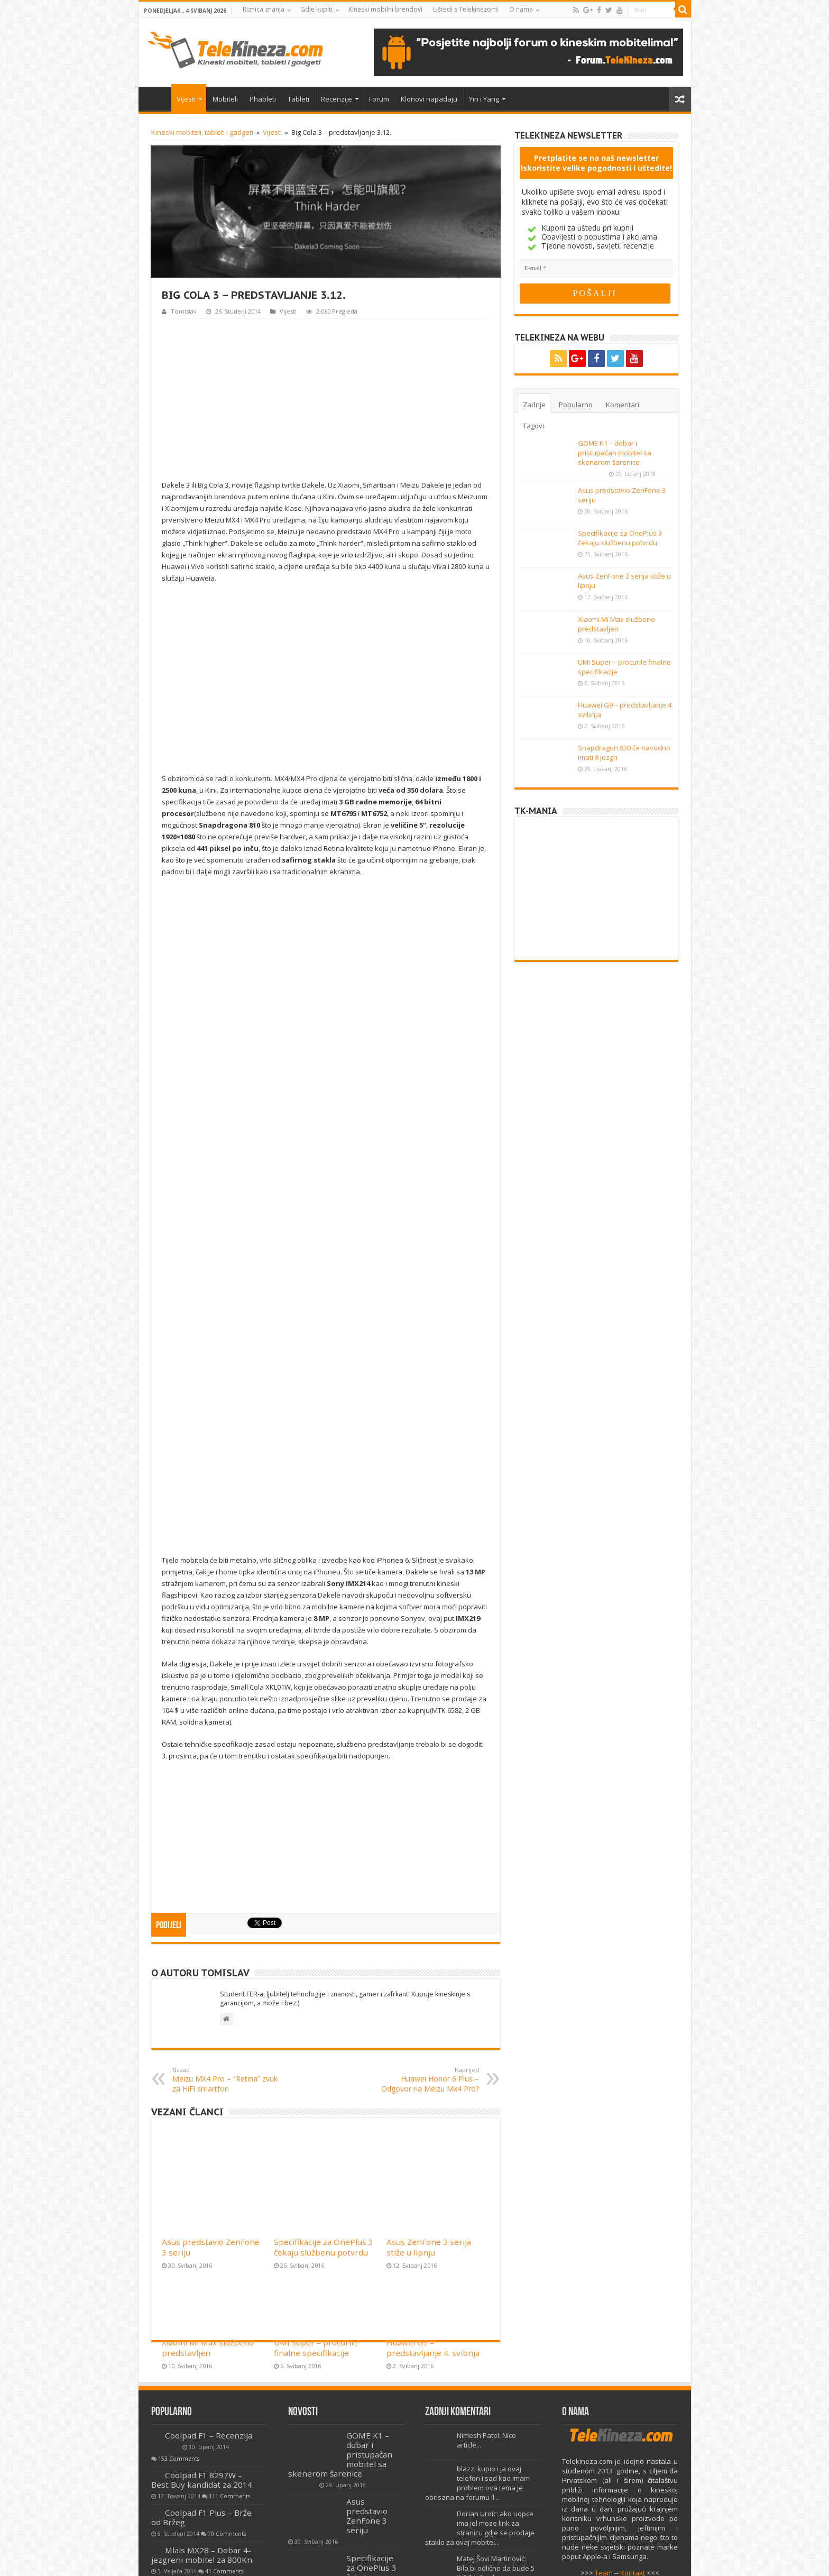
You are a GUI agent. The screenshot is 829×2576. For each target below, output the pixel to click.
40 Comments (177, 2466)
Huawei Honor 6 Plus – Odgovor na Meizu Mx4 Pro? (425, 1935)
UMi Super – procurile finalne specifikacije (316, 2154)
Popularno (576, 404)
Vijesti (186, 99)
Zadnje (534, 404)
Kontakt (632, 2428)
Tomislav (184, 311)
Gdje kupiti (316, 9)
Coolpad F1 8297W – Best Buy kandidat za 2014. (202, 2335)
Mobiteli (225, 99)
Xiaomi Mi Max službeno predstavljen (208, 2154)
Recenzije (336, 99)
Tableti (298, 99)
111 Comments (229, 2351)
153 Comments (178, 2313)
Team (604, 2428)
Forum (379, 99)
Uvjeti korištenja (283, 2558)
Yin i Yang (484, 99)
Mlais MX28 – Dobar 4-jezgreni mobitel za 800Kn (201, 2410)
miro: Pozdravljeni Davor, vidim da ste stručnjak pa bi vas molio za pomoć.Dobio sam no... (475, 2463)
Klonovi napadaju (429, 99)
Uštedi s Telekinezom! (466, 9)
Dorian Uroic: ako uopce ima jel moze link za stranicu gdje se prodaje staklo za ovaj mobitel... (480, 2383)
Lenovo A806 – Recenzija (212, 2442)
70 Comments (227, 2388)
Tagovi (533, 425)
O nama (521, 9)
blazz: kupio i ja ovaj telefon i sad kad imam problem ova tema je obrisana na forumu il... (477, 2338)
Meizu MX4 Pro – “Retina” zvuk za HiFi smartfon (226, 1935)
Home (157, 98)
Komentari (622, 404)
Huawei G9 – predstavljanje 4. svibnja (433, 2154)
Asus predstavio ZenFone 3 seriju (367, 2370)
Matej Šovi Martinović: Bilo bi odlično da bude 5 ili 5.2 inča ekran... (496, 2423)
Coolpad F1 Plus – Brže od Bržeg (201, 2372)
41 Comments (224, 2426)
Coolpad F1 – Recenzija (208, 2290)
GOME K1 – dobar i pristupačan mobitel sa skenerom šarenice (614, 452)
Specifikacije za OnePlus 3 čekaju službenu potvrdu (323, 2054)
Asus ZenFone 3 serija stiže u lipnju (428, 2054)
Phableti (263, 99)
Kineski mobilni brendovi (385, 9)
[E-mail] (596, 268)
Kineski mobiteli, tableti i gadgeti (202, 132)
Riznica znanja (263, 9)
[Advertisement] (325, 398)
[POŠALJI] (595, 293)
